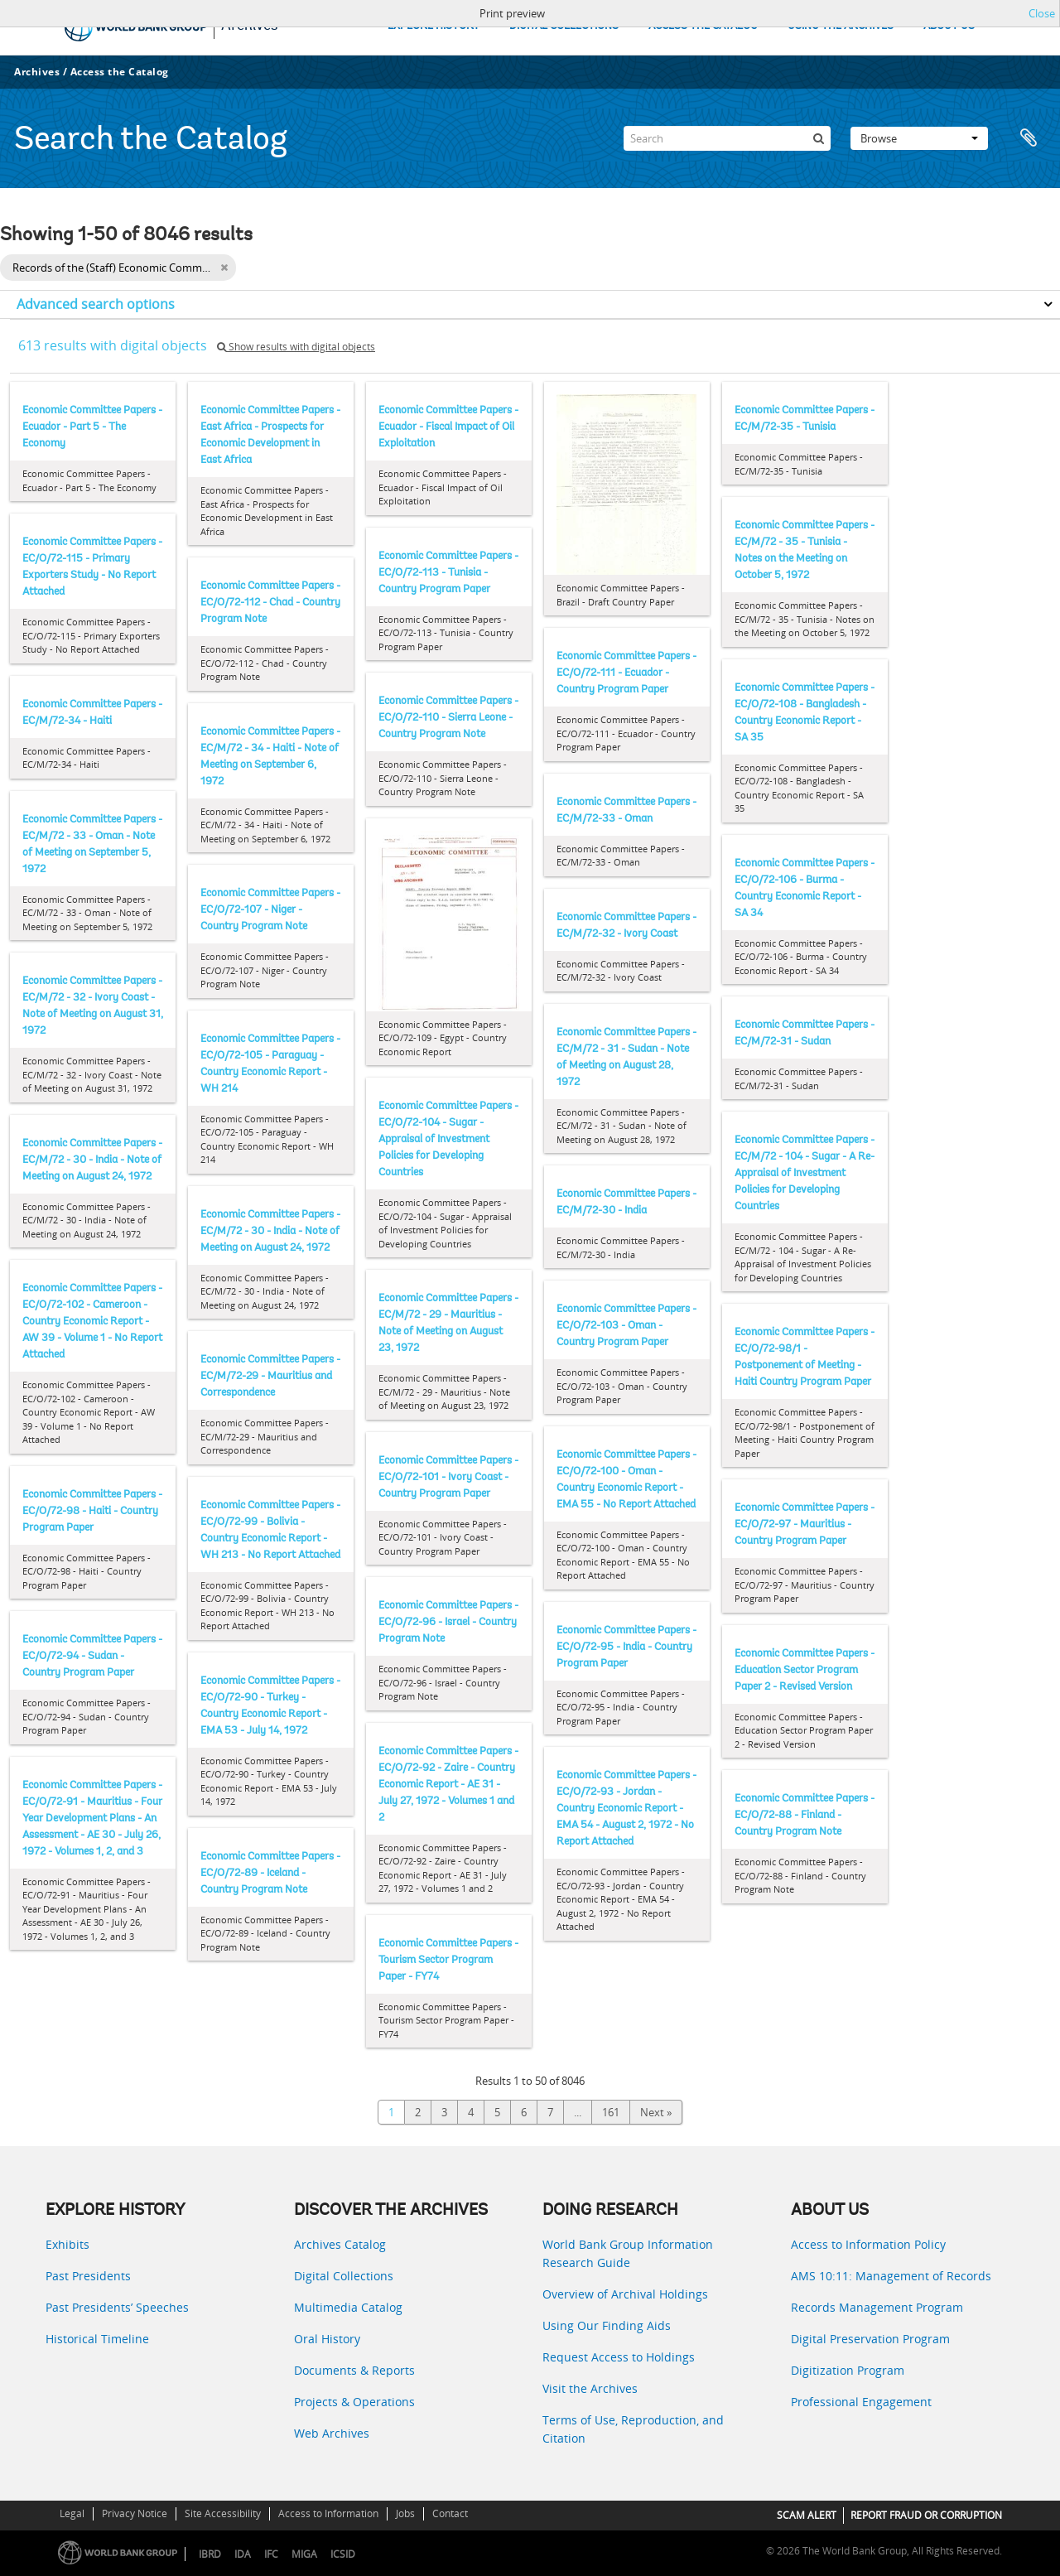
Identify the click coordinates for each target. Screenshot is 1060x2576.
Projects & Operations (354, 2402)
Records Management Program (877, 2307)
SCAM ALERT (806, 2515)
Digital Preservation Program (870, 2339)
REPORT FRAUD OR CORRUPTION (926, 2515)
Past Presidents (88, 2276)
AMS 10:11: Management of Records (891, 2276)
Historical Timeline (97, 2339)
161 (610, 2112)
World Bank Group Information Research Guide (627, 2253)
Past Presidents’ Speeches (117, 2307)
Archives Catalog (340, 2244)
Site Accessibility (223, 2513)
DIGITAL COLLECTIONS (564, 26)
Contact (450, 2513)
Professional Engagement (861, 2402)
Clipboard (1028, 138)
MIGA (304, 2554)
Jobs (405, 2513)
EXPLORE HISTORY (433, 26)
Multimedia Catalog (348, 2307)
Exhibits (67, 2244)
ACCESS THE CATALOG (703, 26)
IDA (242, 2554)
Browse (919, 138)
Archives (37, 72)
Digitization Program (847, 2370)
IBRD (210, 2554)
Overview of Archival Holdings (625, 2294)
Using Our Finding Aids (606, 2325)
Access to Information (328, 2513)
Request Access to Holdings (618, 2357)
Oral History (327, 2339)
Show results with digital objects (296, 347)
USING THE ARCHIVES (841, 26)
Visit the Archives (590, 2388)
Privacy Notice (134, 2513)
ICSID (342, 2554)
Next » (656, 2112)
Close (1042, 13)
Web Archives (331, 2433)
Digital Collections (343, 2276)
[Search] (727, 138)
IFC (271, 2554)
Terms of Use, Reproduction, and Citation (633, 2429)
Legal (72, 2513)
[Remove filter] (224, 267)
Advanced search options (96, 304)
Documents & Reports (354, 2370)
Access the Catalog (119, 72)
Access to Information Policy (868, 2244)
